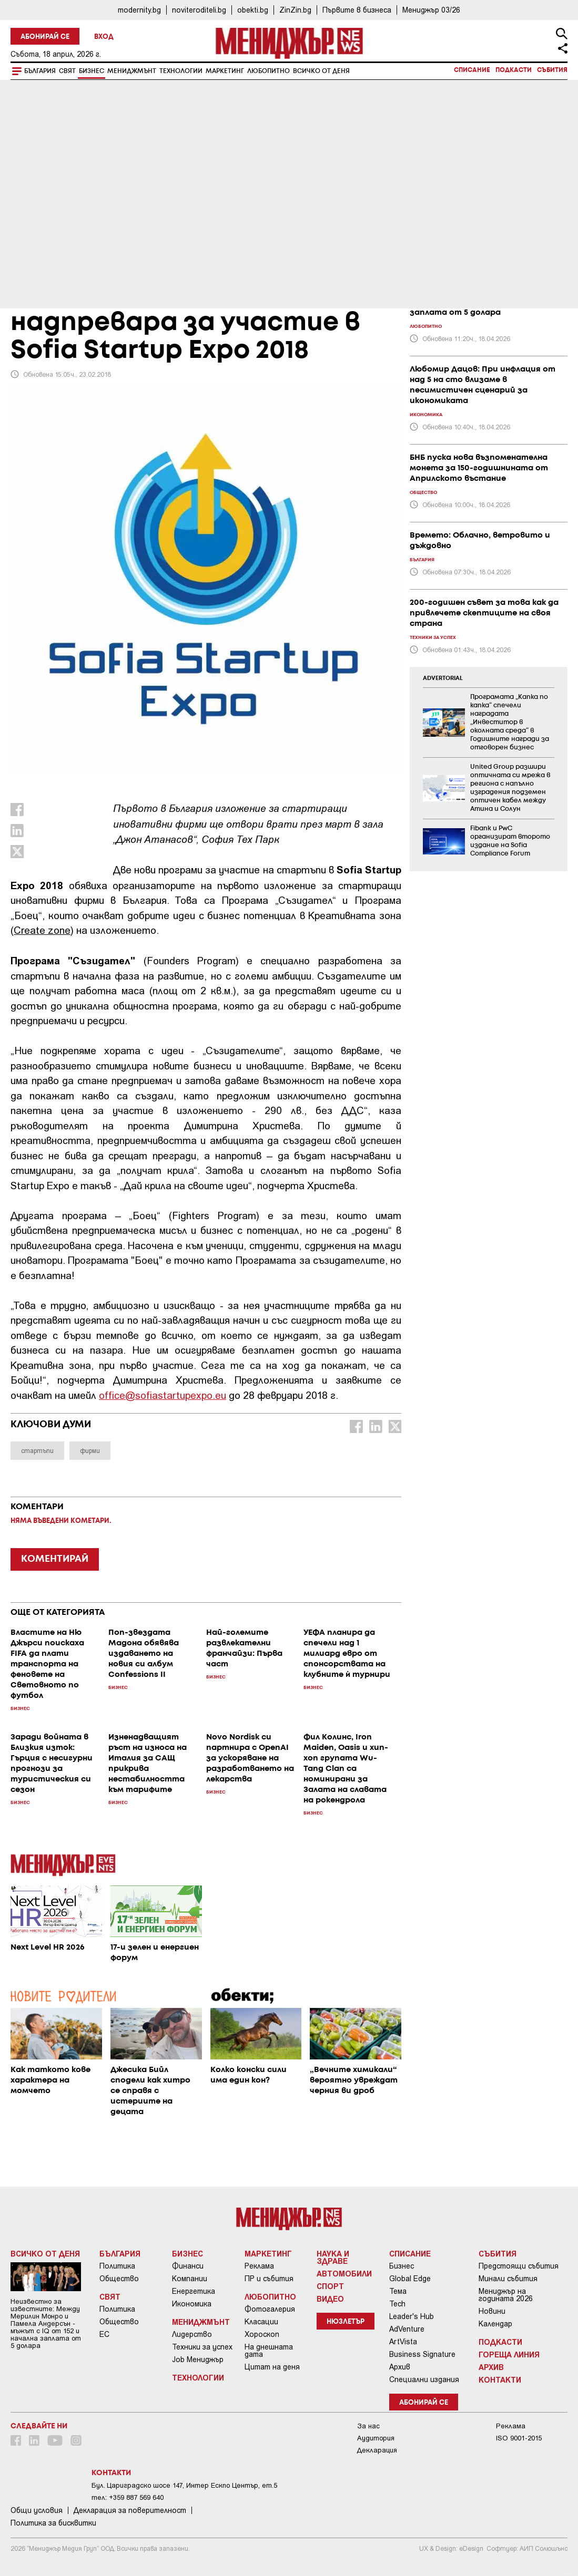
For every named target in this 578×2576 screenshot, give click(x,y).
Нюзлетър (345, 2322)
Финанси (188, 2266)
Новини (492, 2311)
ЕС (104, 2334)
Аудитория (375, 2438)
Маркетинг (225, 71)
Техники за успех (202, 2347)
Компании (189, 2278)
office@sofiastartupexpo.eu (162, 1395)
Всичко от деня (321, 71)
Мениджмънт (131, 71)
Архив (399, 2367)
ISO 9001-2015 (519, 2438)
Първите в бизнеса (356, 9)
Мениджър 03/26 (431, 9)
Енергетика (193, 2291)
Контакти (500, 2379)
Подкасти (513, 70)
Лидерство (192, 2334)
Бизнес (91, 71)
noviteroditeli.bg (199, 9)
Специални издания (424, 2379)
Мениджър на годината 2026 (506, 2295)
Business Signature (422, 2354)
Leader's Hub (411, 2316)
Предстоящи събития (519, 2266)
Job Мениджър (198, 2359)
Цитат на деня (272, 2367)
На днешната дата (269, 2350)
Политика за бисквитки (53, 2523)
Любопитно (268, 71)
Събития (552, 70)
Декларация (377, 2450)
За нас (368, 2426)
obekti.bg (252, 9)
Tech (397, 2303)
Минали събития (508, 2278)
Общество (119, 2278)
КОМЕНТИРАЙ (54, 1559)
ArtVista (403, 2341)
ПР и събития (269, 2278)
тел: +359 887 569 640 (128, 2497)
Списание (472, 70)
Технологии (180, 71)
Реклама (259, 2266)
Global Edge (410, 2278)
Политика (117, 2266)
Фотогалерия (270, 2309)
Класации (261, 2321)
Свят (67, 71)
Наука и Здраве (333, 2257)
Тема (398, 2291)
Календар (495, 2323)
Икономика (191, 2303)
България (40, 71)
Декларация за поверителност (130, 2510)
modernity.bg (139, 9)
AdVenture (406, 2329)
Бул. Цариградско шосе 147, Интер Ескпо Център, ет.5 (184, 2485)
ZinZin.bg (295, 9)
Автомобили (344, 2273)
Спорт (330, 2286)
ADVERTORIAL (443, 678)
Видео (330, 2298)
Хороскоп (262, 2334)
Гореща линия (509, 2354)
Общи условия (37, 2510)
